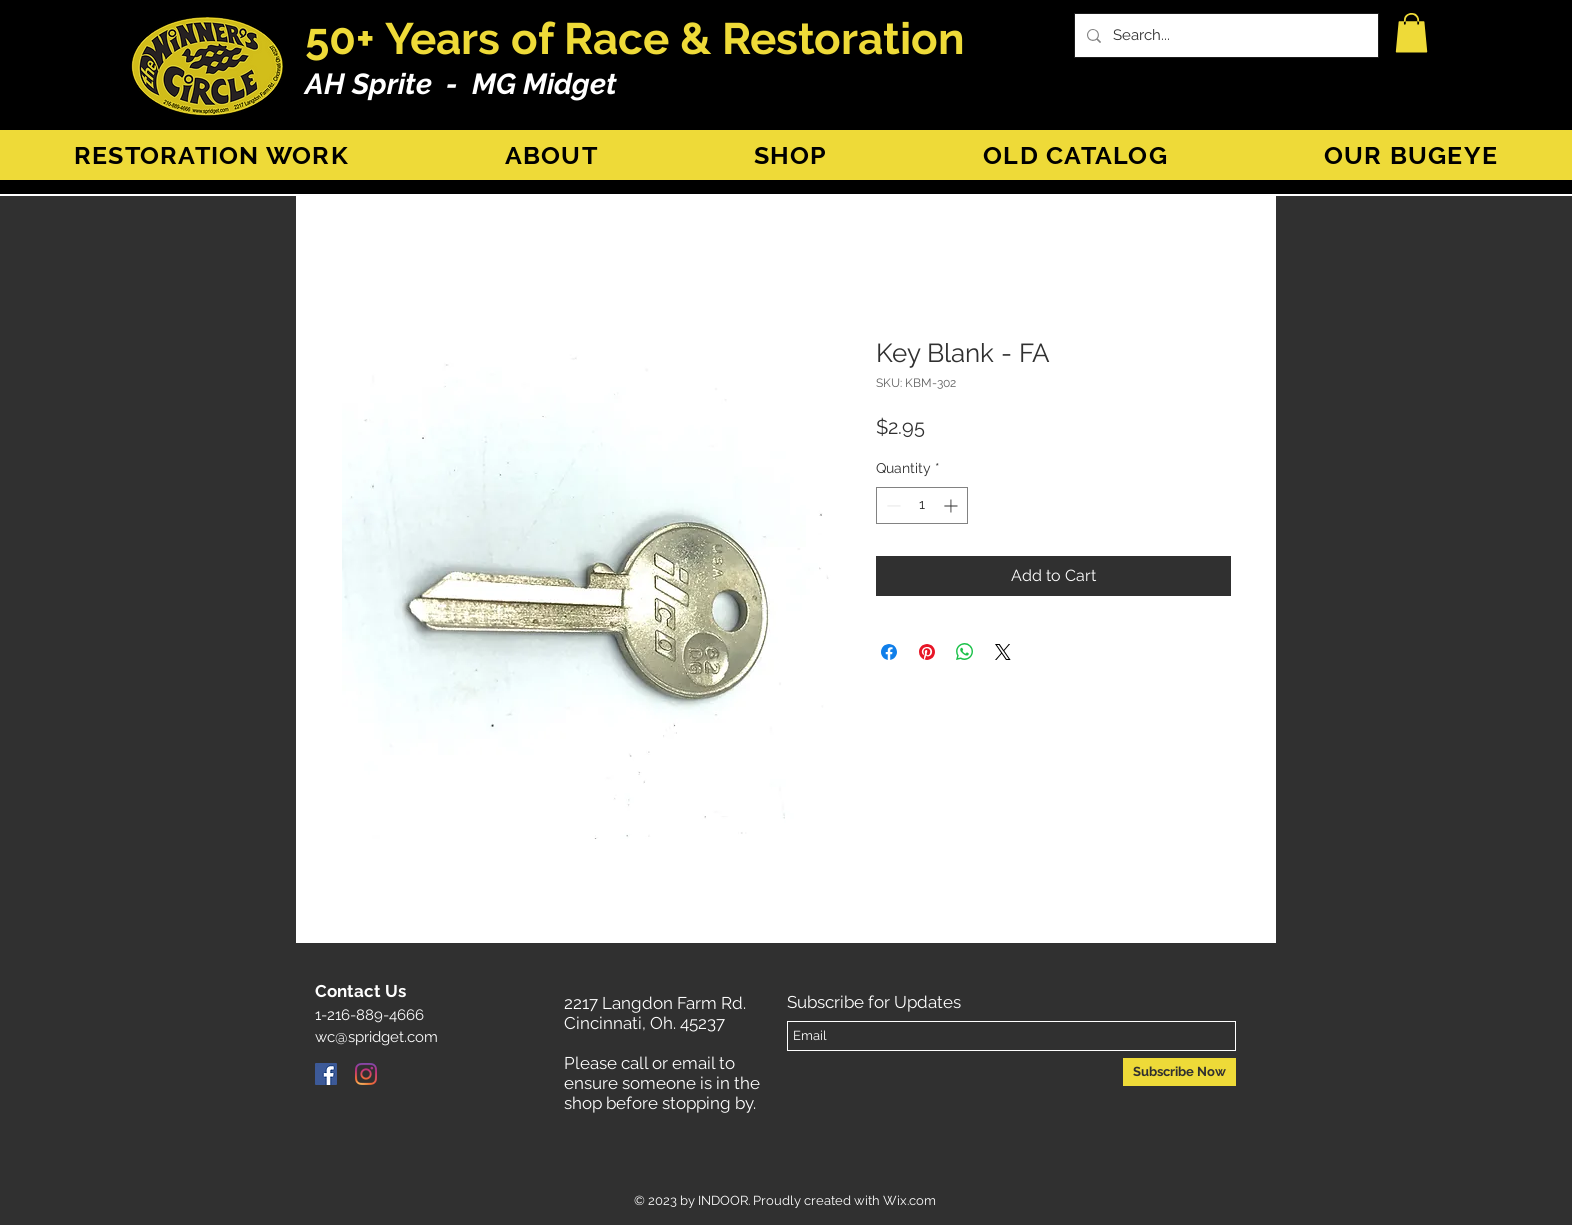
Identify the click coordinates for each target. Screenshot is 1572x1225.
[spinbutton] (922, 505)
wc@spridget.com (376, 1037)
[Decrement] (891, 505)
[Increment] (952, 505)
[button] (1411, 32)
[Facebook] (326, 1074)
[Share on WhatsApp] (965, 652)
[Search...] (1224, 35)
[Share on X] (1003, 652)
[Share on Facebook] (889, 652)
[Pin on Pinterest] (927, 652)
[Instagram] (366, 1074)
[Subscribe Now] (1179, 1072)
